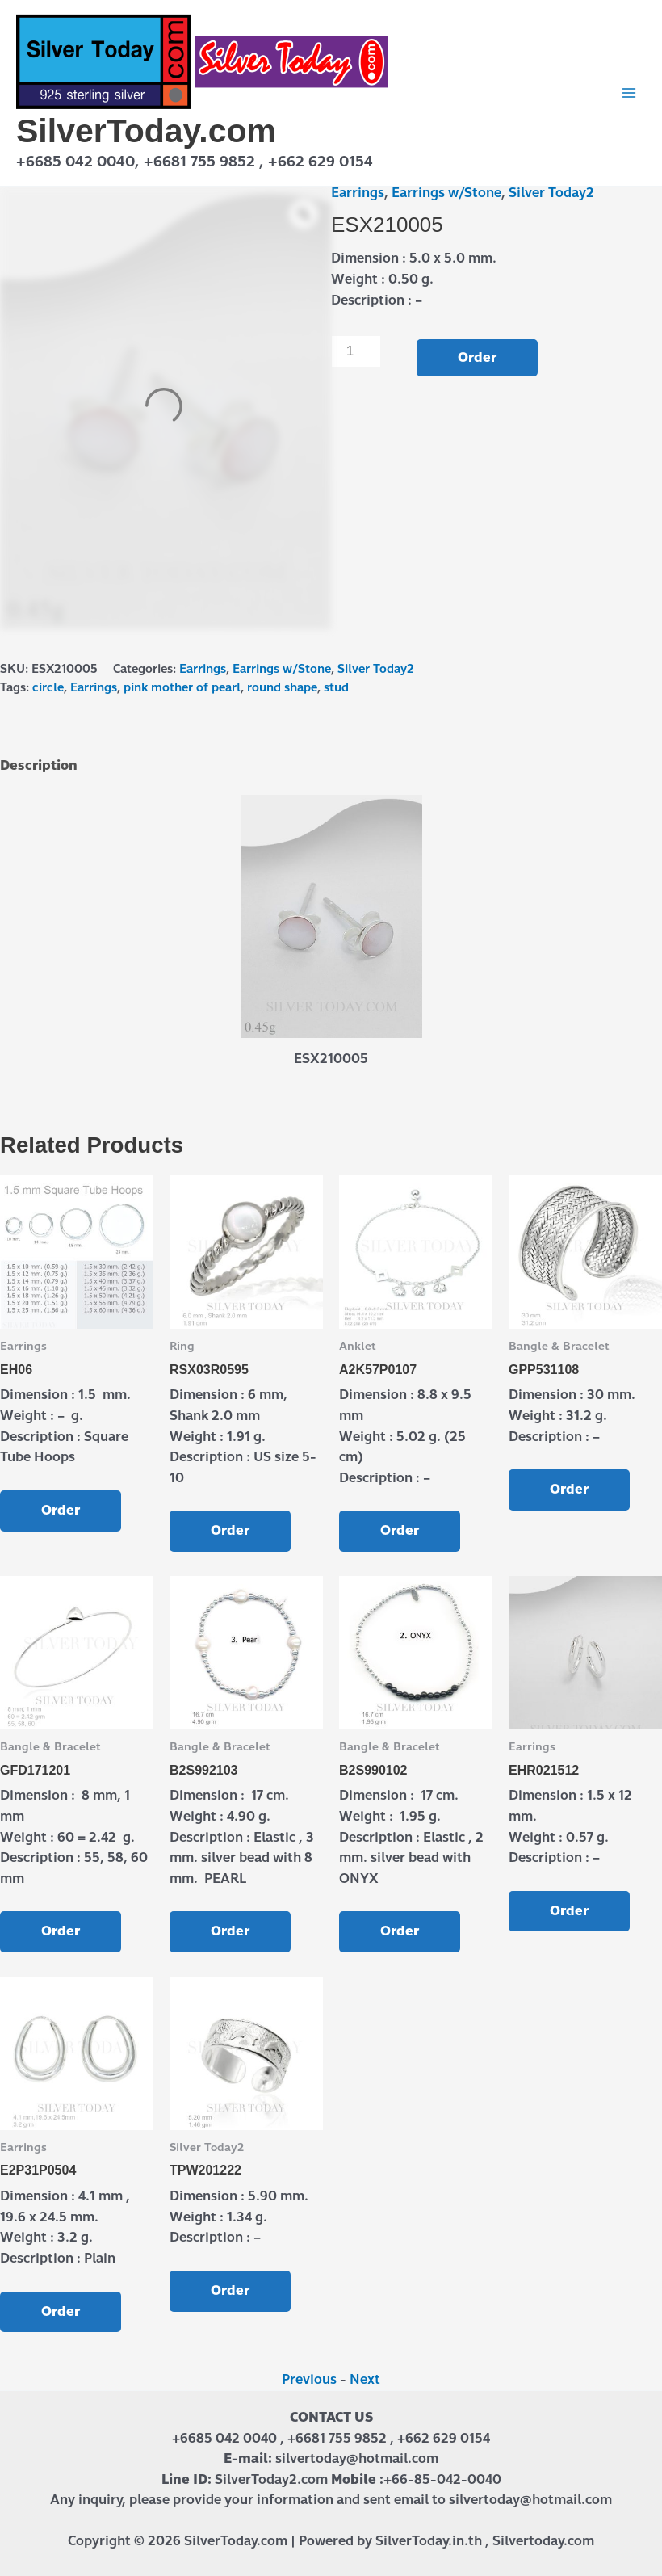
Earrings (357, 193)
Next (365, 2379)
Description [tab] (39, 765)
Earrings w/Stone (446, 193)
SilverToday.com (146, 130)
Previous (309, 2379)
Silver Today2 (551, 193)
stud (336, 687)
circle (48, 687)
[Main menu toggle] (629, 93)
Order (477, 357)
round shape (282, 687)
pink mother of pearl (182, 687)
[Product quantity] (356, 351)
